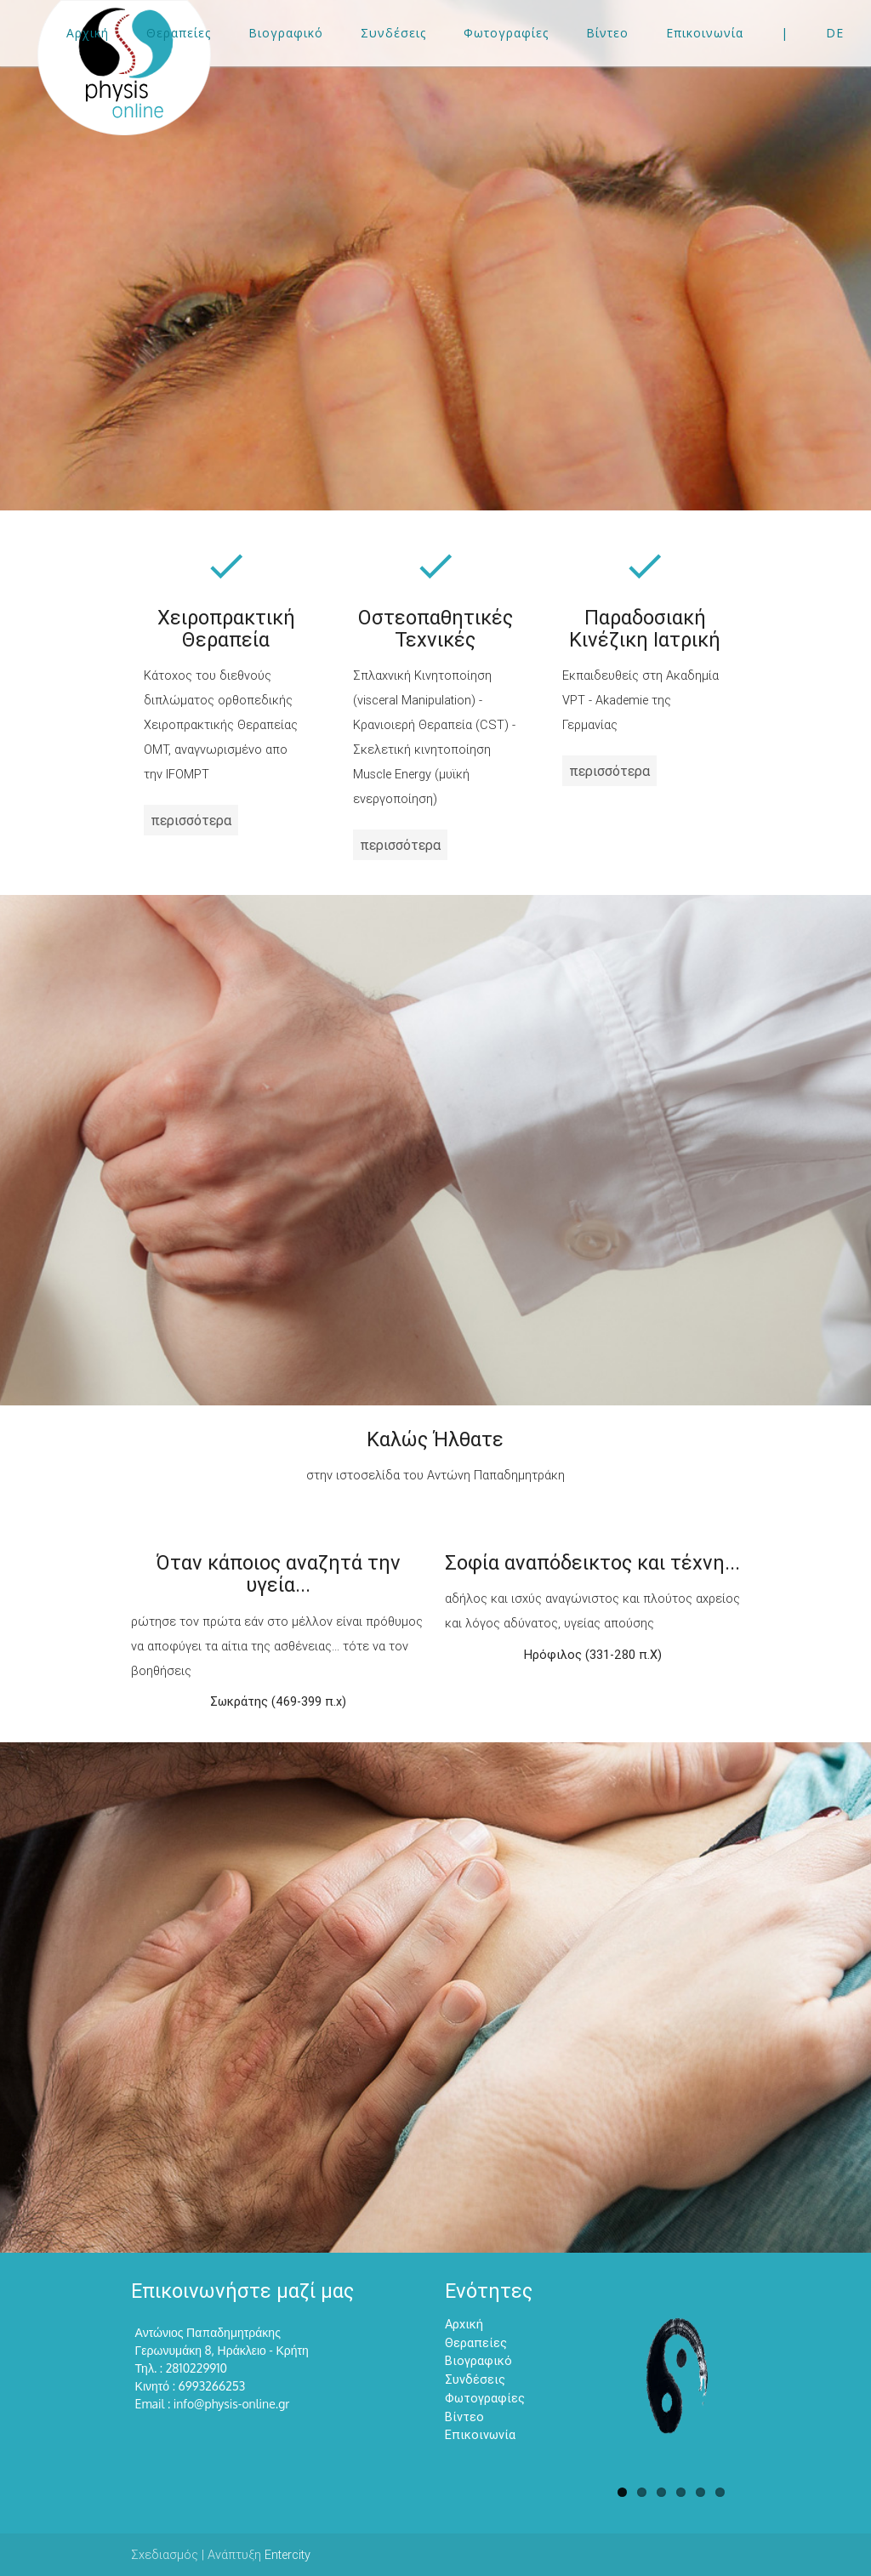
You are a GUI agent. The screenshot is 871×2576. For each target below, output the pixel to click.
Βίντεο (464, 2416)
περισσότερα (191, 820)
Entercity (287, 2554)
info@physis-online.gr (232, 2403)
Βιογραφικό (478, 2360)
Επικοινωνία (480, 2434)
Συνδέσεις (475, 2379)
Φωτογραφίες (485, 2398)
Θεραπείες (476, 2342)
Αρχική (464, 2324)
